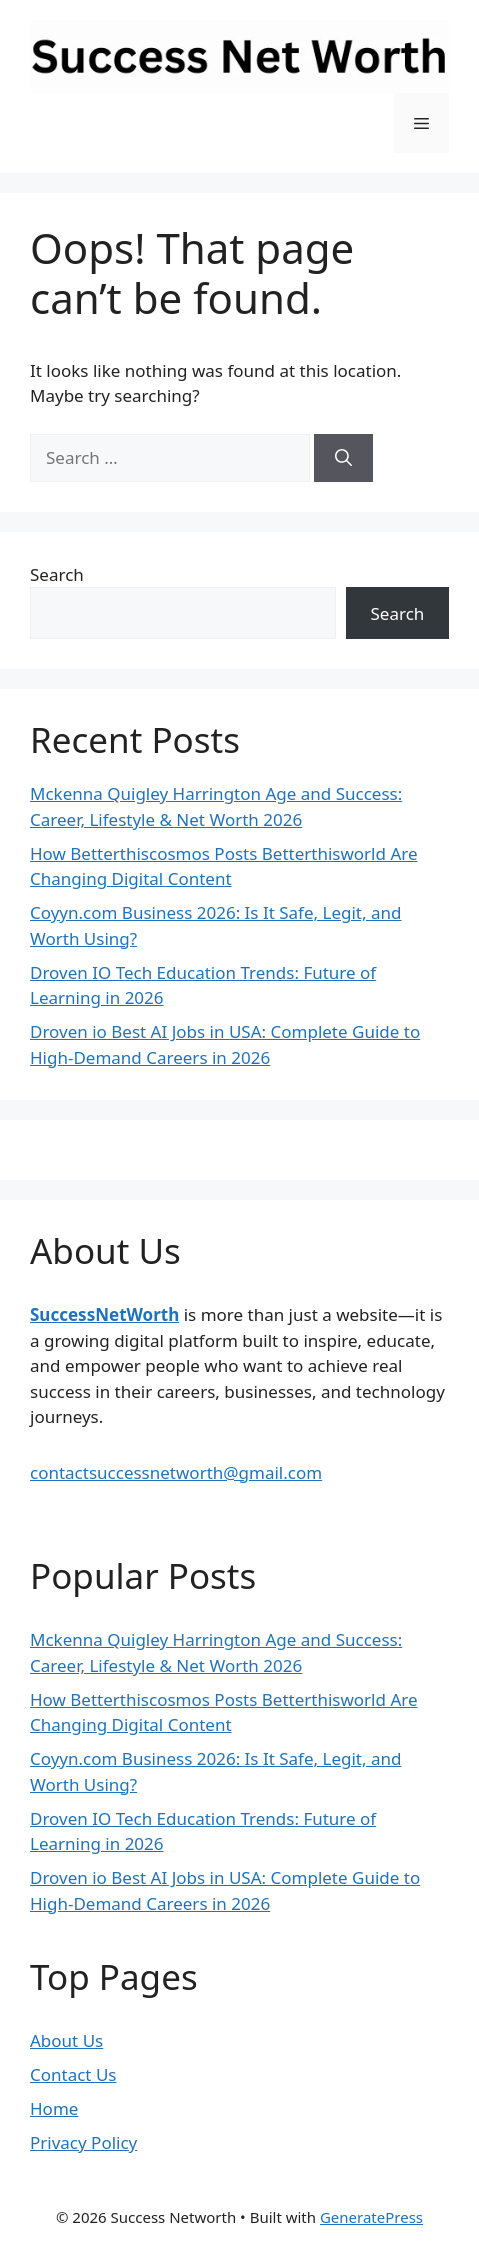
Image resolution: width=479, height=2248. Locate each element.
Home (54, 2108)
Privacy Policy (83, 2142)
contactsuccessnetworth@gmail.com (176, 1472)
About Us (66, 2040)
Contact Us (73, 2074)
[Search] (343, 458)
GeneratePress (371, 2217)
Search (57, 574)
